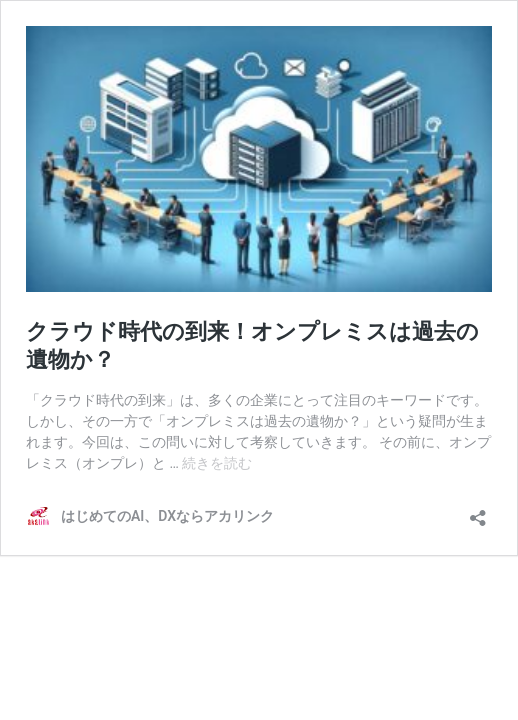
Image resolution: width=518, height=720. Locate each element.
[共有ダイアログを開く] (478, 511)
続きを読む (217, 463)
